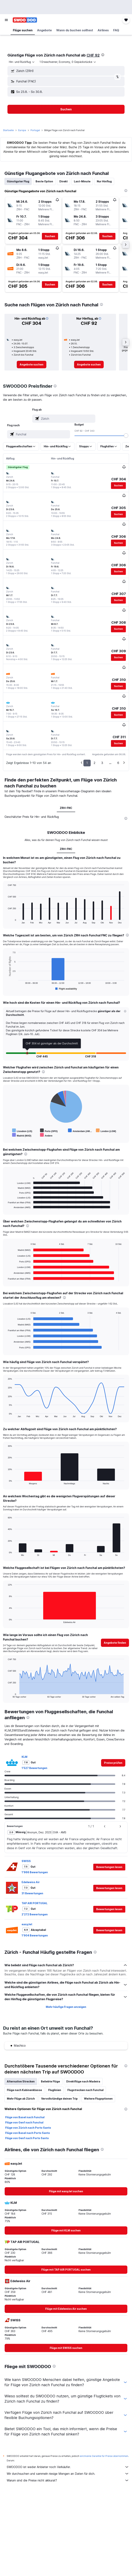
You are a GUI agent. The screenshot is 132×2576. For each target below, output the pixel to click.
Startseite (8, 130)
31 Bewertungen (32, 1893)
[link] (31, 364)
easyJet (27, 1924)
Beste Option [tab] (44, 181)
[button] (6, 20)
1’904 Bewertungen (35, 1935)
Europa (22, 130)
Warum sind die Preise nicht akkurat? (68, 2480)
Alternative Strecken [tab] (21, 2081)
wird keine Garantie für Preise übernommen (104, 2456)
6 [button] (118, 763)
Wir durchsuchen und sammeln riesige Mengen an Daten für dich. (68, 2473)
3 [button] (102, 763)
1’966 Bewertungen (35, 1872)
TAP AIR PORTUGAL (34, 1903)
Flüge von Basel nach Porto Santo (27, 2132)
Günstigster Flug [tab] (18, 181)
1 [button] (87, 763)
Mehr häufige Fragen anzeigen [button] (66, 2006)
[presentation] (102, 54)
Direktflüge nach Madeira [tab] (83, 2081)
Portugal (35, 130)
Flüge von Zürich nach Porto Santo (28, 2127)
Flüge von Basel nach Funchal (24, 2117)
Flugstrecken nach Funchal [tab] (85, 2090)
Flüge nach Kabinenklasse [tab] (24, 2090)
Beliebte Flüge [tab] (50, 2081)
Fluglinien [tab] (54, 2090)
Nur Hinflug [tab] (104, 181)
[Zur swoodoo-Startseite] (25, 20)
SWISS (26, 1861)
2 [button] (94, 763)
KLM (24, 1756)
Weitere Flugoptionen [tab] (98, 2098)
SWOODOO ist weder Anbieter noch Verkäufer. (68, 2467)
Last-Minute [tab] (82, 181)
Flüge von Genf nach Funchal (24, 2122)
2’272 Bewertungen (35, 1914)
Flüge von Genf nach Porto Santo (27, 2138)
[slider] (126, 435)
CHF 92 (93, 55)
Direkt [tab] (63, 181)
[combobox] (21, 62)
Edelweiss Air (31, 1882)
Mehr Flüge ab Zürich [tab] (21, 2098)
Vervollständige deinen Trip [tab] (59, 2098)
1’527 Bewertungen (34, 1768)
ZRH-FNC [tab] (66, 807)
